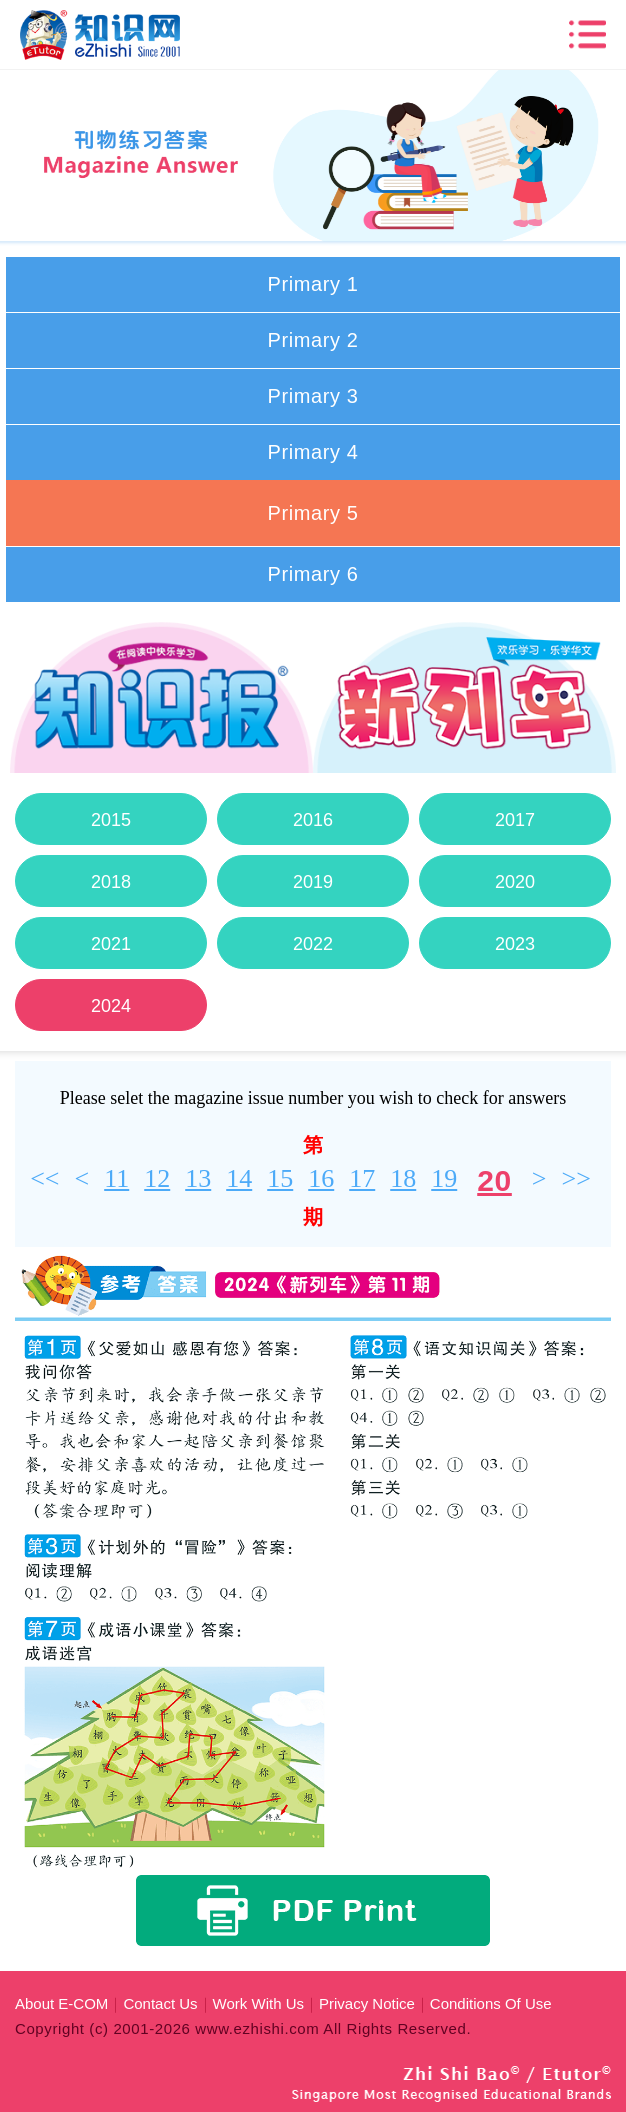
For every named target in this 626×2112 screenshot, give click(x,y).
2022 (313, 944)
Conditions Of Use (491, 2003)
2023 (515, 944)
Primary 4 (313, 452)
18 (403, 1178)
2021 (111, 944)
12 (157, 1178)
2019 (313, 882)
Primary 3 (313, 396)
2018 (111, 882)
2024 (111, 1006)
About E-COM (61, 2003)
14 (239, 1178)
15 (280, 1178)
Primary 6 (313, 574)
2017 (515, 820)
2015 (111, 820)
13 (198, 1178)
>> (575, 1178)
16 (321, 1178)
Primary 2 (313, 340)
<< (44, 1178)
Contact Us (160, 2003)
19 (444, 1178)
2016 (313, 820)
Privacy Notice (367, 2003)
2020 (515, 882)
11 (116, 1178)
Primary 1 (313, 284)
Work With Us (258, 2003)
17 (362, 1178)
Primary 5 (313, 513)
